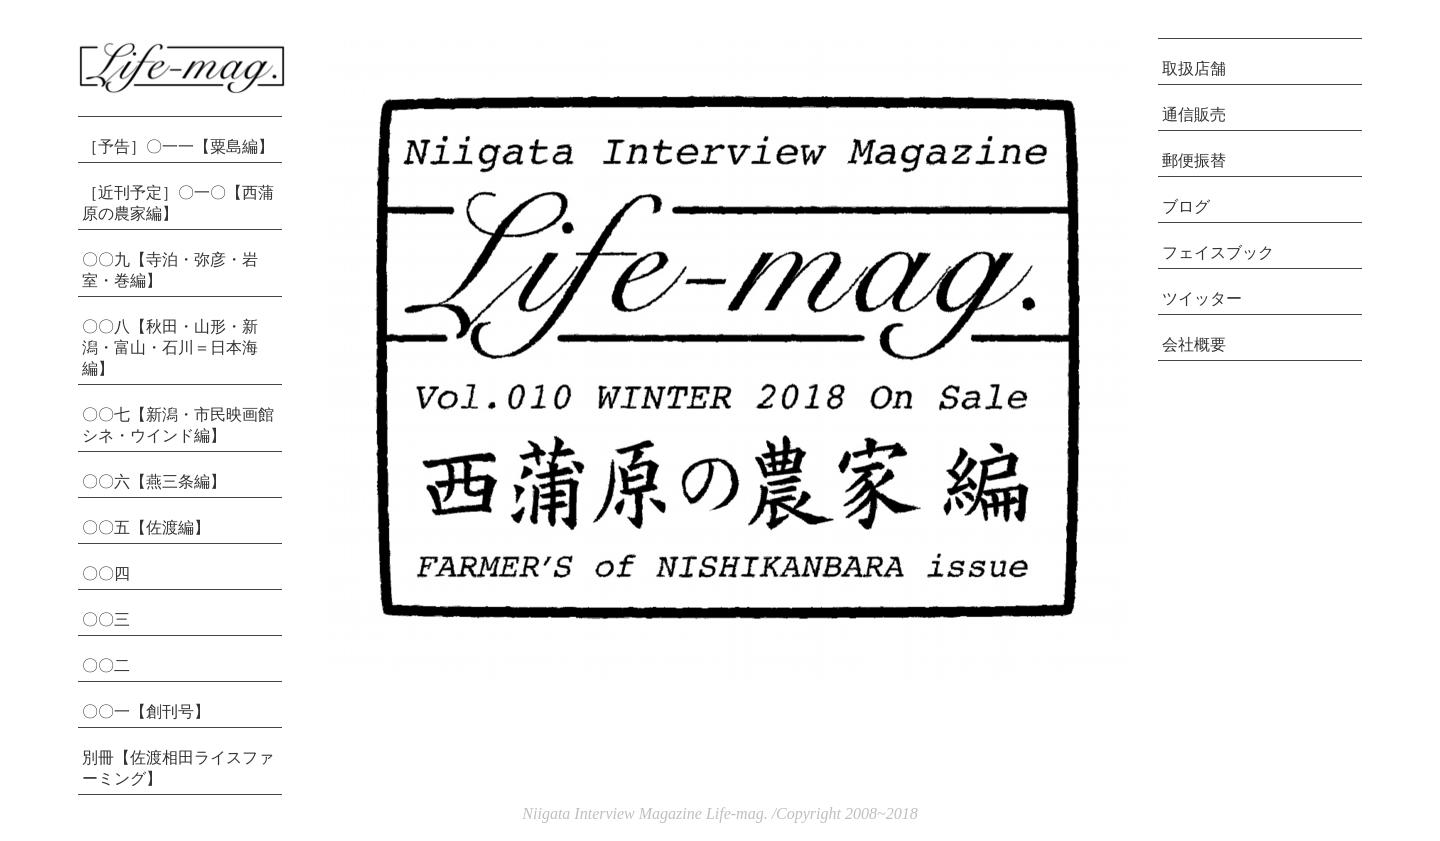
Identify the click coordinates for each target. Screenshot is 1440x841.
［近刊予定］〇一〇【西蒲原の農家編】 (178, 203)
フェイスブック (1218, 252)
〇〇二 (106, 665)
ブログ (1186, 206)
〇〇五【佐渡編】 (146, 527)
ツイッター (1202, 298)
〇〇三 (106, 619)
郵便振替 (1194, 160)
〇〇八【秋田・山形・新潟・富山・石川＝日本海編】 (170, 347)
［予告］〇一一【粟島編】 (178, 146)
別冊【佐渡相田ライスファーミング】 (178, 768)
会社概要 (1194, 344)
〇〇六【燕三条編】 (154, 481)
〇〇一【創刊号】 (146, 711)
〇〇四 (106, 573)
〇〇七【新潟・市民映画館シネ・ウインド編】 (178, 425)
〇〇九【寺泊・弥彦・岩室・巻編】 (170, 270)
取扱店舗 (1194, 68)
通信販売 (1194, 114)
